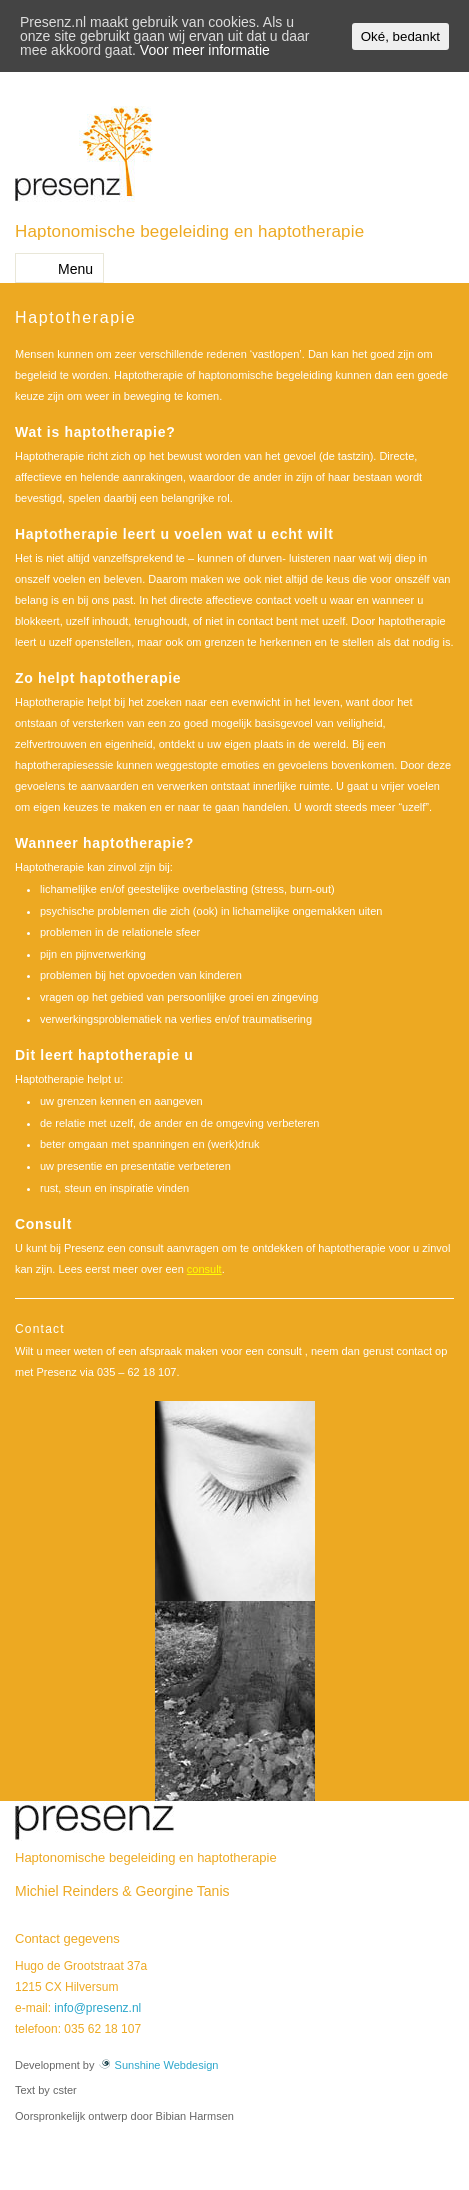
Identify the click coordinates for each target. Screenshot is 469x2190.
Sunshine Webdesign (158, 2065)
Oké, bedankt (400, 36)
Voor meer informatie (205, 50)
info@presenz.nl (97, 2008)
